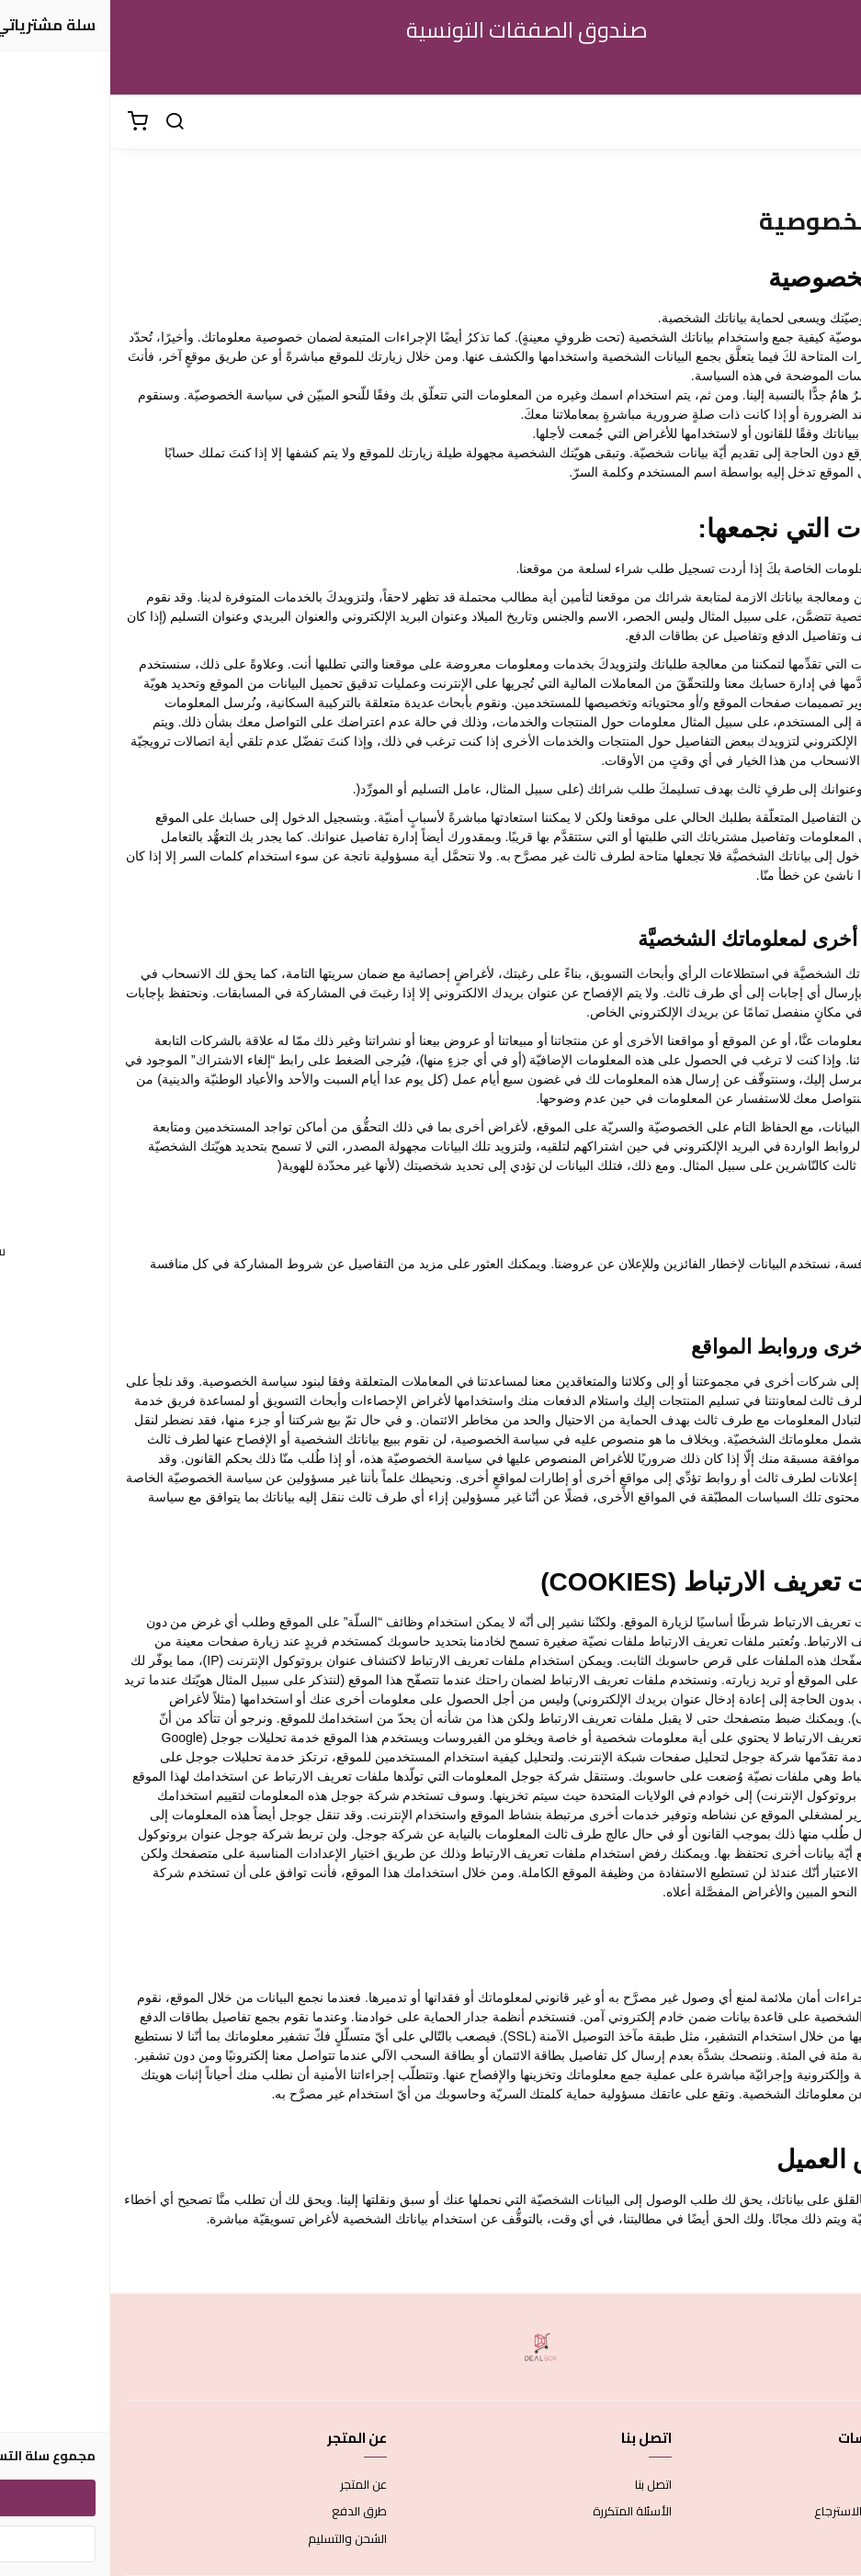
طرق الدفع (249, 2512)
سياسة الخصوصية (801, 2539)
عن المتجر (253, 2485)
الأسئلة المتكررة (521, 2512)
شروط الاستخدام (805, 2485)
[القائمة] (833, 122)
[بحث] (64, 122)
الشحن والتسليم (237, 2539)
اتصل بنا (543, 2485)
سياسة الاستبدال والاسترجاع (775, 2512)
